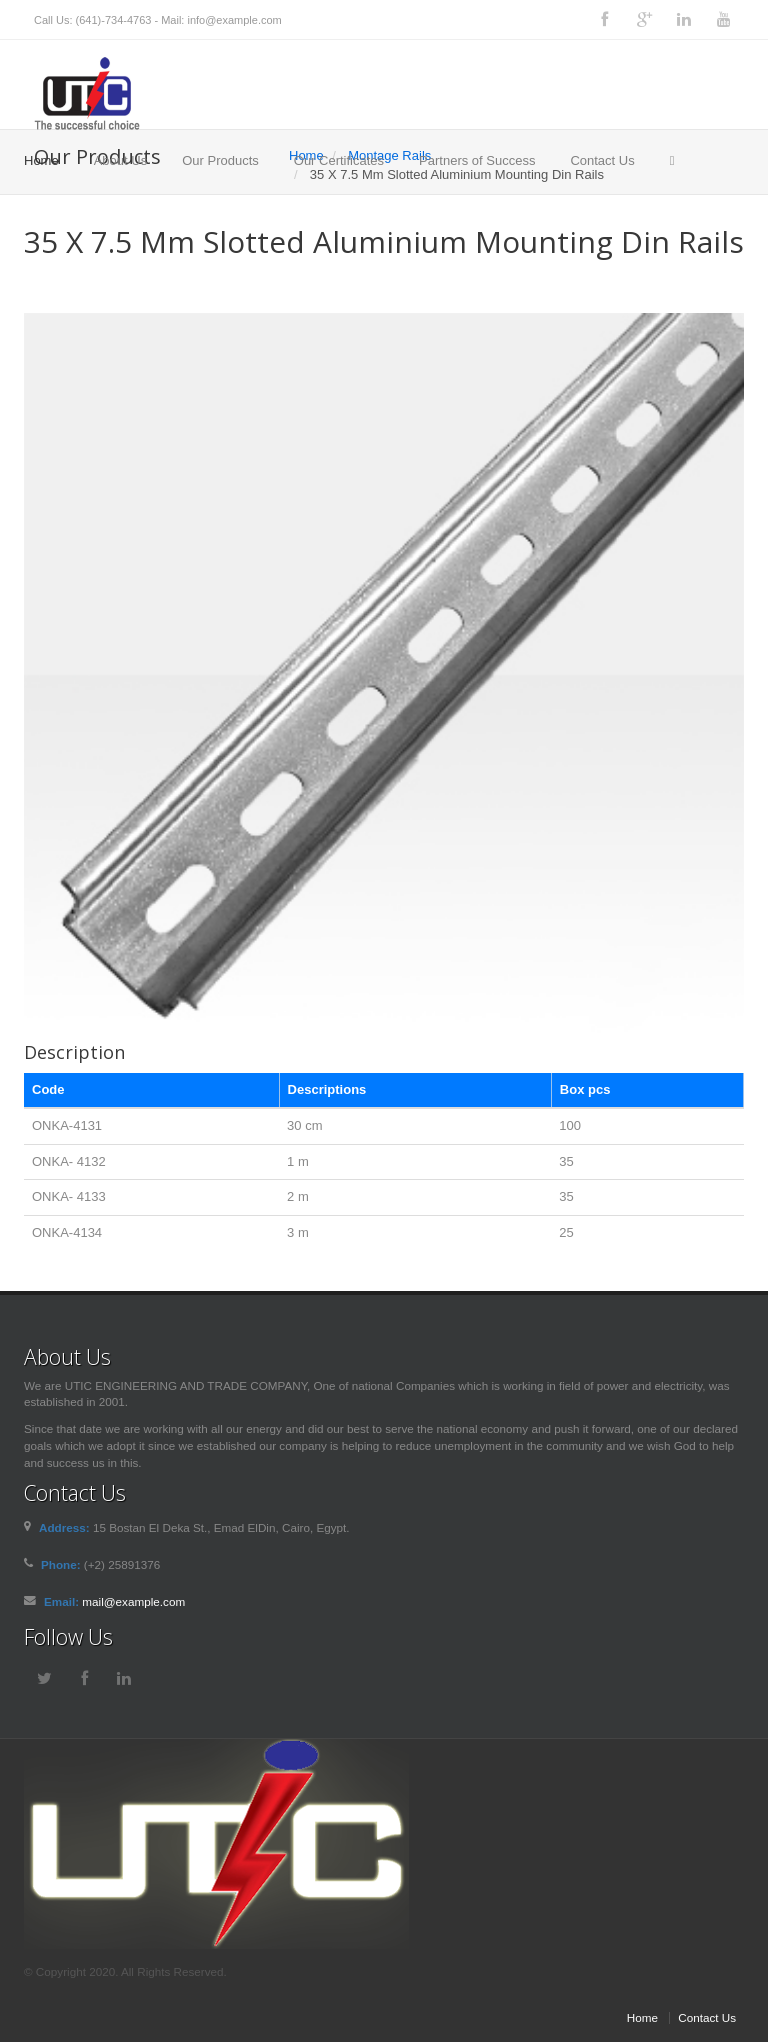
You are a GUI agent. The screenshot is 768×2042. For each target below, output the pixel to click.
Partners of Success (477, 160)
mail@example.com (133, 1601)
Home (41, 160)
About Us (120, 160)
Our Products (220, 160)
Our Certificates (339, 160)
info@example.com (234, 20)
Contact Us (602, 160)
